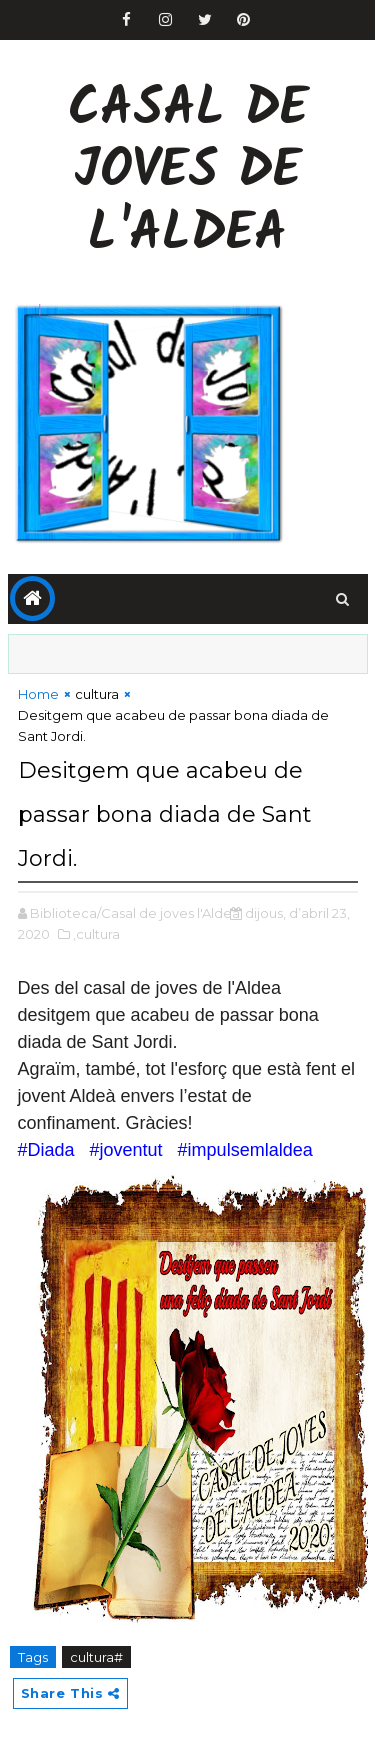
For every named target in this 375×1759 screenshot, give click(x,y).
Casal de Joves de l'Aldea (188, 173)
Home (38, 694)
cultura (97, 694)
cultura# (96, 1657)
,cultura (96, 934)
